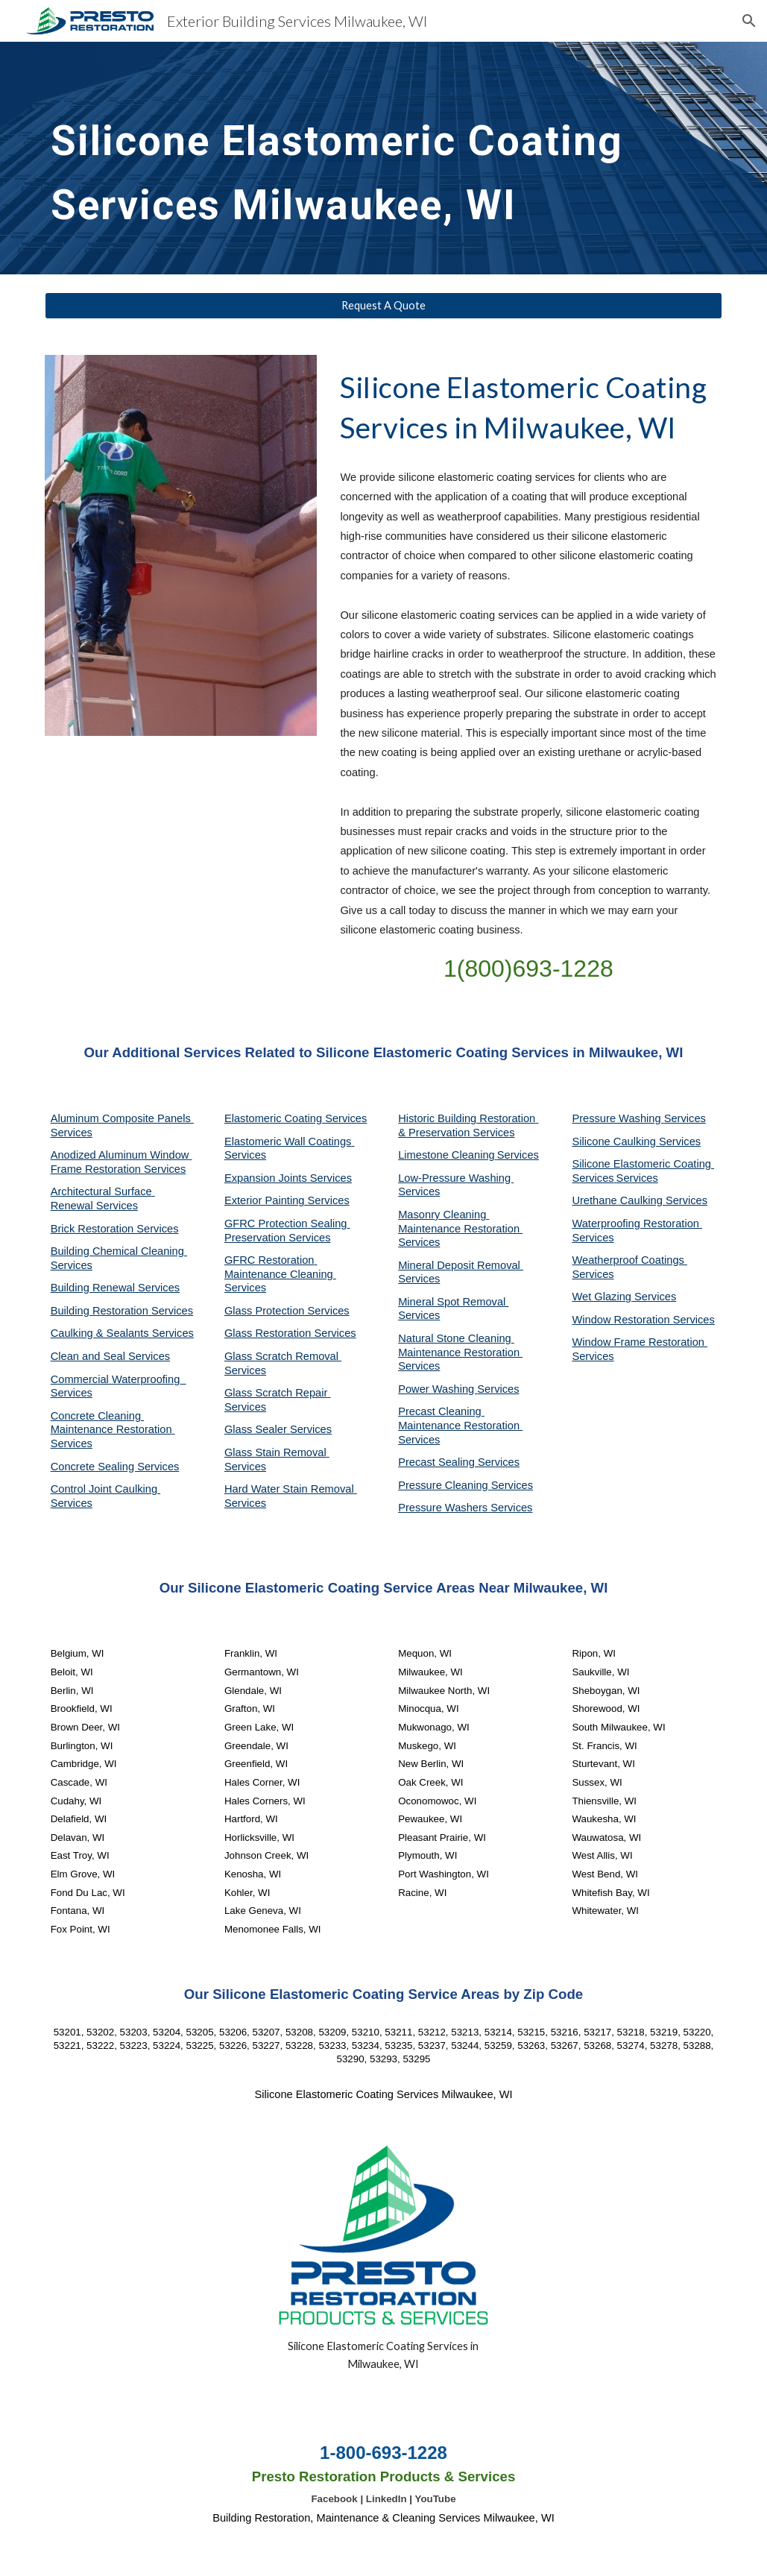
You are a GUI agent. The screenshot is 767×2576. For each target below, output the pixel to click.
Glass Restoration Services (290, 1333)
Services (518, 1155)
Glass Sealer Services (278, 1429)
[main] (355, 158)
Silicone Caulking (615, 1141)
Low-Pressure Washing (456, 1178)
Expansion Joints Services (288, 1178)
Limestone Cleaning (446, 1155)
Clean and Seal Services (111, 1356)
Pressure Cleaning (444, 1485)
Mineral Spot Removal (453, 1302)
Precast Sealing (438, 1462)
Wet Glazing (603, 1297)
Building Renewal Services (115, 1288)
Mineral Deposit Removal (460, 1265)
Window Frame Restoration (639, 1342)
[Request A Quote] (383, 306)
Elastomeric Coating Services (295, 1118)
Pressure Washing (617, 1118)
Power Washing (437, 1389)
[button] (749, 21)
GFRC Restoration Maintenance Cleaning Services (280, 1274)
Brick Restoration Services (115, 1229)
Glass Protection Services (287, 1311)
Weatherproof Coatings (629, 1260)
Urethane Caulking (618, 1200)
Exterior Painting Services (287, 1200)
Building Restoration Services (122, 1311)
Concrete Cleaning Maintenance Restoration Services (113, 1429)
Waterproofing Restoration (637, 1223)
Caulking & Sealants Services (122, 1333)
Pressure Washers (444, 1508)
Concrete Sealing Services (115, 1467)
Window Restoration (622, 1320)
